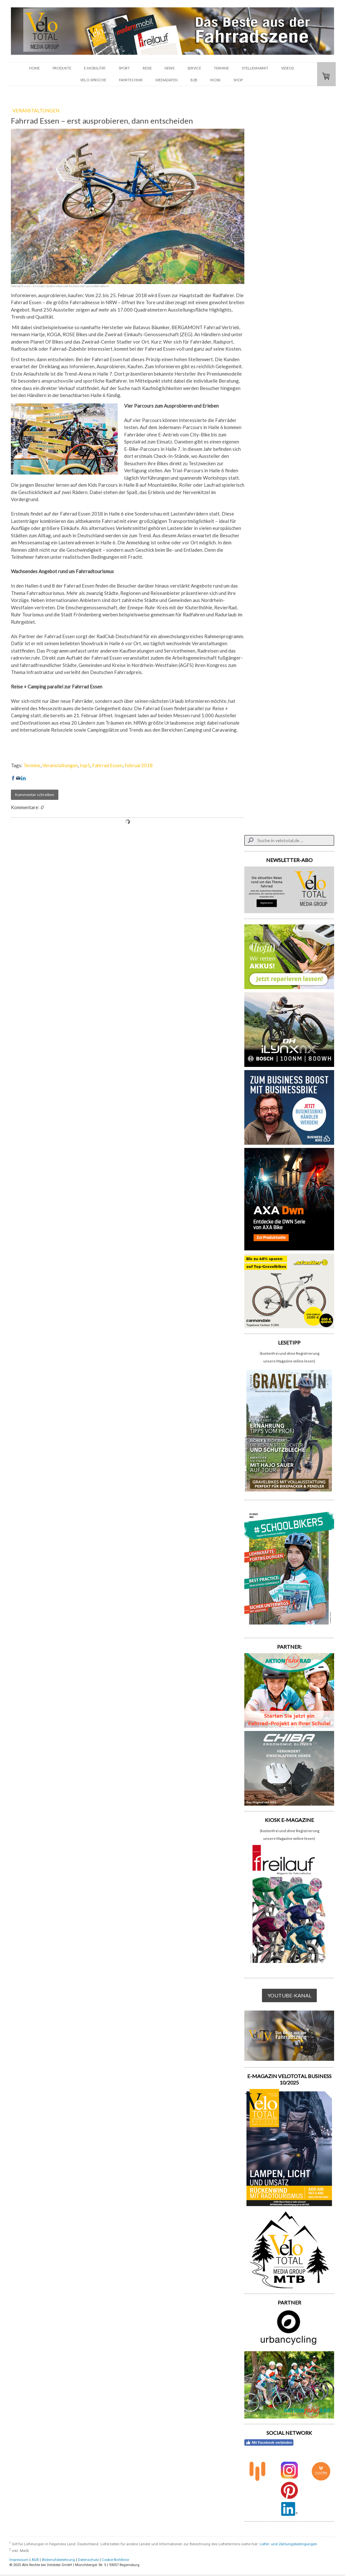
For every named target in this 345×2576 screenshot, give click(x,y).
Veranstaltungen (60, 765)
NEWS (169, 68)
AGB (35, 2560)
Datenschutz (88, 2560)
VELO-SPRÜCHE (93, 80)
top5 (85, 765)
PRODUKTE (62, 68)
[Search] (289, 840)
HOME (34, 68)
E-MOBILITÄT (95, 68)
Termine (31, 765)
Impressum (19, 2560)
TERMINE (221, 68)
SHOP (238, 80)
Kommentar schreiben (34, 794)
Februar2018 (138, 765)
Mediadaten (167, 80)
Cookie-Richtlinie (115, 2560)
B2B (194, 80)
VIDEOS (287, 68)
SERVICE (194, 68)
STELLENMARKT (255, 68)
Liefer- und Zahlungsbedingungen (288, 2544)
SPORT (124, 68)
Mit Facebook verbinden (269, 2442)
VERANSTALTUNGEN (36, 110)
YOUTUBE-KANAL (289, 1995)
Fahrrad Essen (107, 765)
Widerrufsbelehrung (58, 2560)
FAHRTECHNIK (131, 80)
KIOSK (215, 80)
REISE (147, 68)
